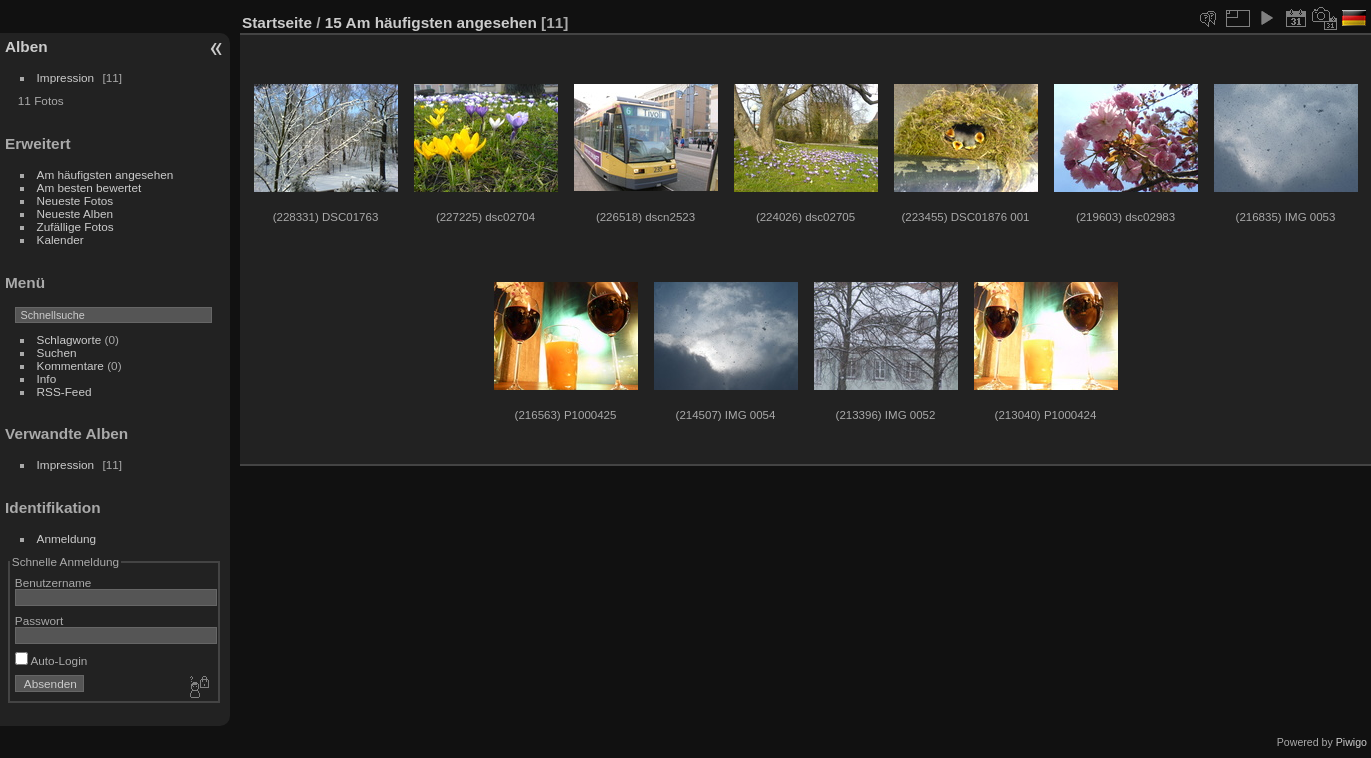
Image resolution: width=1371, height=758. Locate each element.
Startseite (277, 22)
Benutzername (53, 582)
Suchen (57, 352)
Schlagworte (69, 339)
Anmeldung (67, 538)
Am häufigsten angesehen (105, 174)
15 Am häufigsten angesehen (431, 22)
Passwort (39, 620)
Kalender (60, 239)
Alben (26, 46)
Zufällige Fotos (75, 226)
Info (47, 378)
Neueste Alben (75, 213)
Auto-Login (51, 660)
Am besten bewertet (89, 187)
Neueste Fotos (75, 200)
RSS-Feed (64, 391)
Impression (66, 77)
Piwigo (1351, 742)
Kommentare (70, 365)
